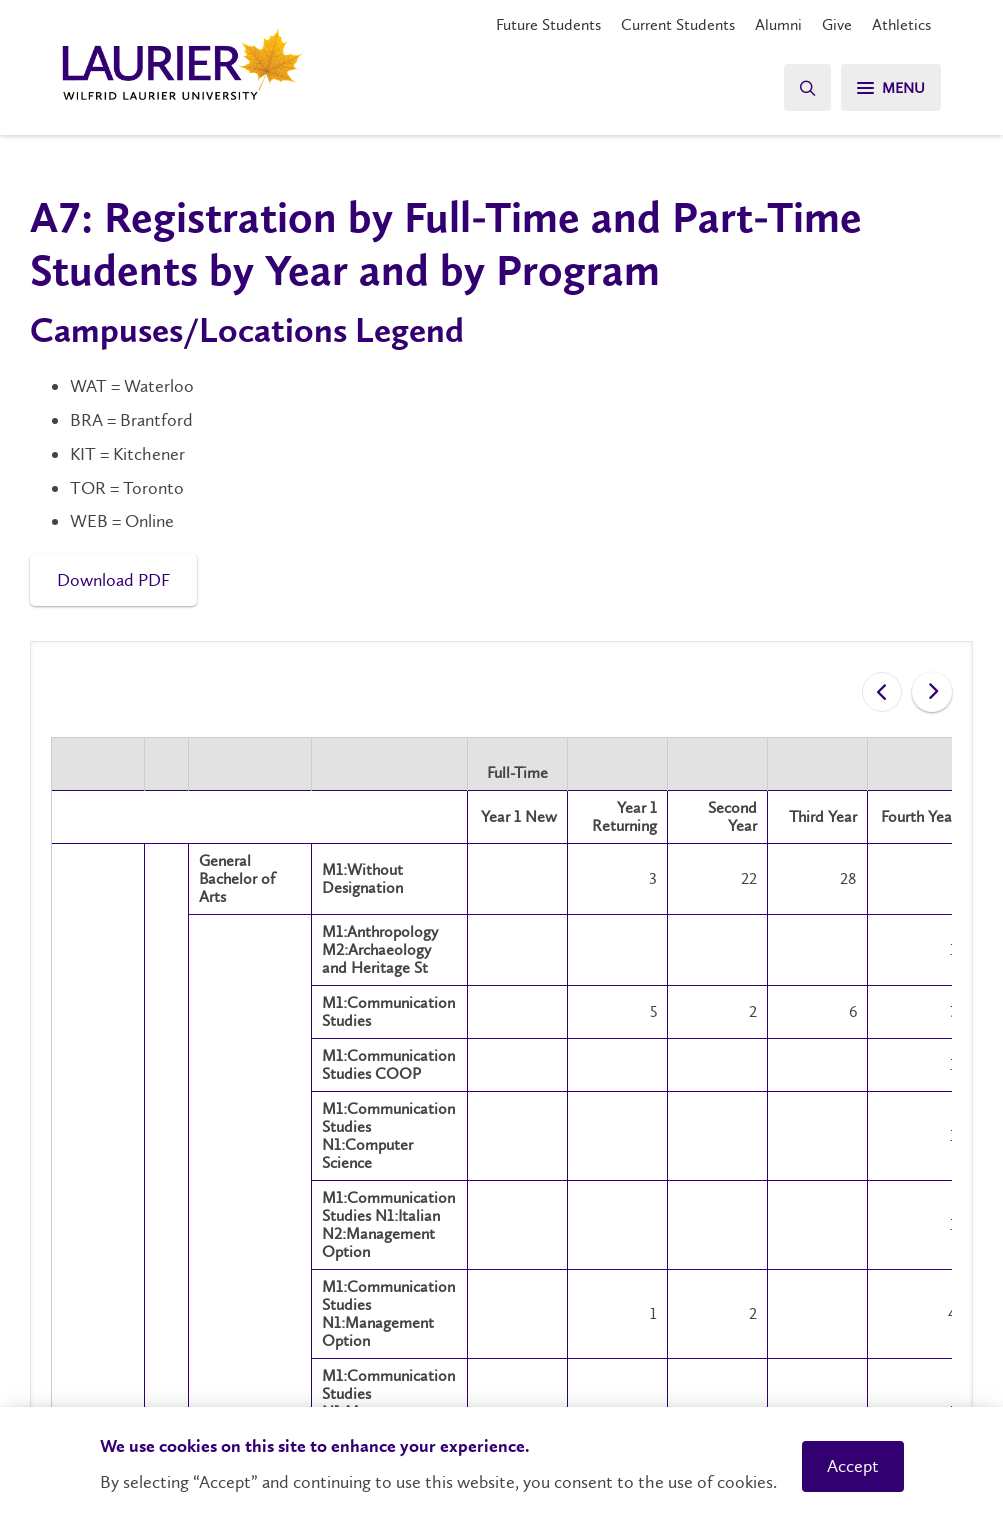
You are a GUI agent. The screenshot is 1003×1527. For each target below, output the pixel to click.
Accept (853, 1466)
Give (837, 24)
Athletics (901, 24)
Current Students (678, 24)
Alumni (778, 24)
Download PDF (113, 580)
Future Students (548, 24)
